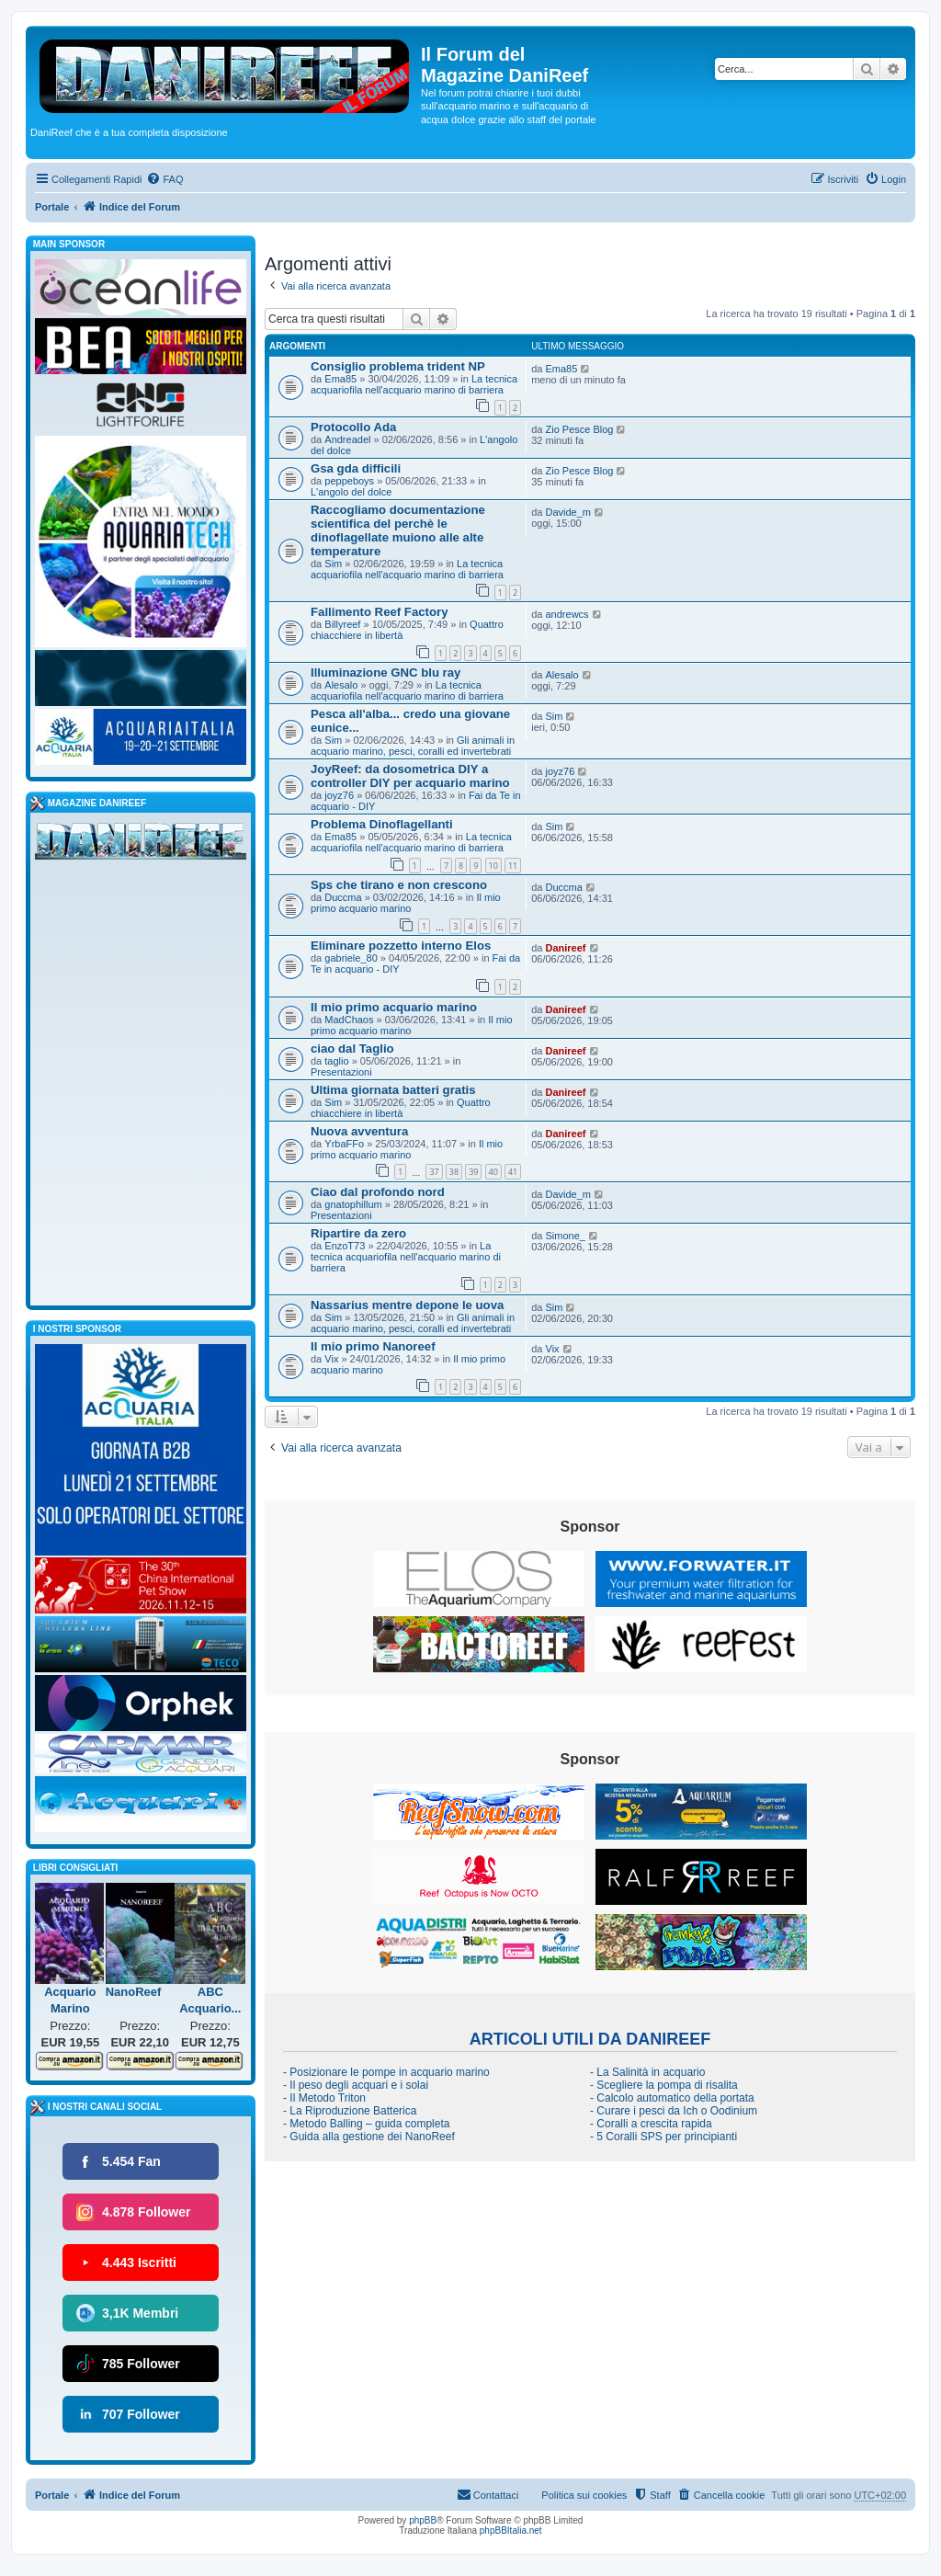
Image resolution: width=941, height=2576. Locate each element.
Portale (52, 206)
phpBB (422, 2520)
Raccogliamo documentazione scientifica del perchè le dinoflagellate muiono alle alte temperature (398, 530)
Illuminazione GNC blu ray (385, 672)
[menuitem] (164, 179)
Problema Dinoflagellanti (382, 824)
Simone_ (565, 1235)
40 (493, 1172)
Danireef (566, 947)
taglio (336, 1060)
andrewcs (567, 614)
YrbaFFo (344, 1143)
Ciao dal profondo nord (378, 1192)
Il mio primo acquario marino (406, 903)
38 (454, 1172)
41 (512, 1172)
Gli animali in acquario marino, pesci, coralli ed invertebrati (413, 746)
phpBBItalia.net (511, 2530)
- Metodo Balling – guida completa (366, 2123)
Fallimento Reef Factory (379, 612)
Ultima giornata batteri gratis (393, 1090)
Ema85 (340, 378)
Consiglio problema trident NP (398, 366)
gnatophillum (352, 1204)
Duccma (342, 897)
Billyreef (342, 624)
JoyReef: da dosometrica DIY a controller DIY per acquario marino (410, 776)
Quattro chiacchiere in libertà (401, 1108)
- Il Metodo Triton (324, 2098)
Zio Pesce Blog (580, 429)
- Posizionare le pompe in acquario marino (386, 2072)
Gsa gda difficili (356, 468)
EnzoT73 (344, 1245)
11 (512, 866)
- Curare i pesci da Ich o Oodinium (673, 2110)
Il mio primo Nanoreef (373, 1346)
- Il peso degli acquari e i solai (355, 2085)
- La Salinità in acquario (647, 2072)
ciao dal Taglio (352, 1048)
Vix (331, 1358)
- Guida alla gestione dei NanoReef (369, 2136)
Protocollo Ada (353, 427)
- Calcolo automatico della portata (672, 2098)
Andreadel (347, 439)
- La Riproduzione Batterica (349, 2110)
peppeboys (349, 480)
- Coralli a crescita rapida (651, 2123)
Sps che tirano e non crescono (399, 885)
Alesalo (340, 684)
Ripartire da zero (358, 1233)
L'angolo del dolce (351, 491)
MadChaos (348, 1019)
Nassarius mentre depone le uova (407, 1305)
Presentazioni (341, 1071)
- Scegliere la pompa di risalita (664, 2085)
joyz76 (339, 795)
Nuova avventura (359, 1131)
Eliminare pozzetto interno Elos (401, 945)
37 (433, 1172)
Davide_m (569, 512)
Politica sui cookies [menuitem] (584, 2495)
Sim (333, 563)
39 (473, 1172)
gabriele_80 (351, 957)
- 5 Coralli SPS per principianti (663, 2136)
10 (493, 866)
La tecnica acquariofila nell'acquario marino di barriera (414, 384)
